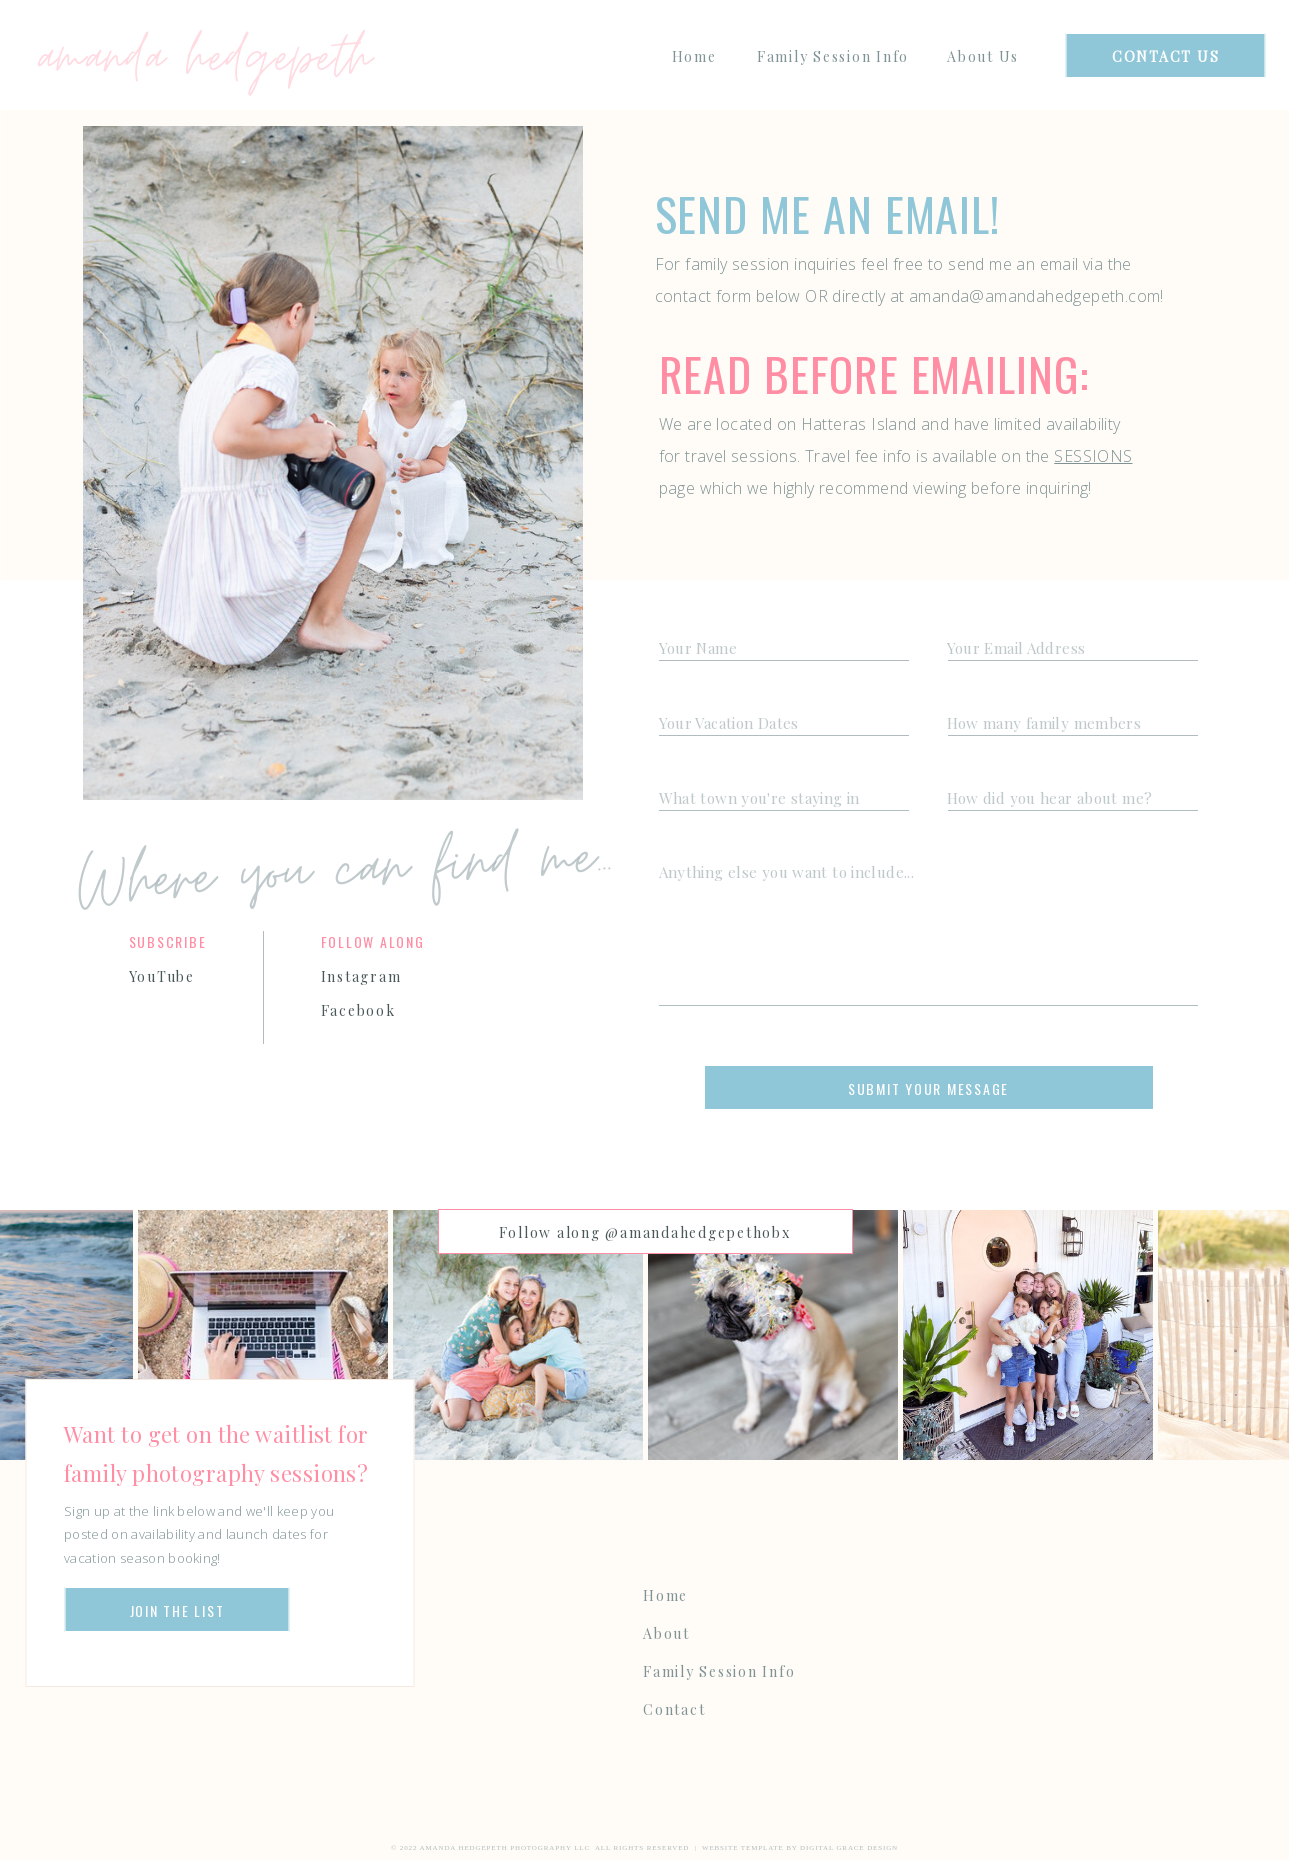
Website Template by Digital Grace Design (800, 1848)
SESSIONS (1093, 456)
